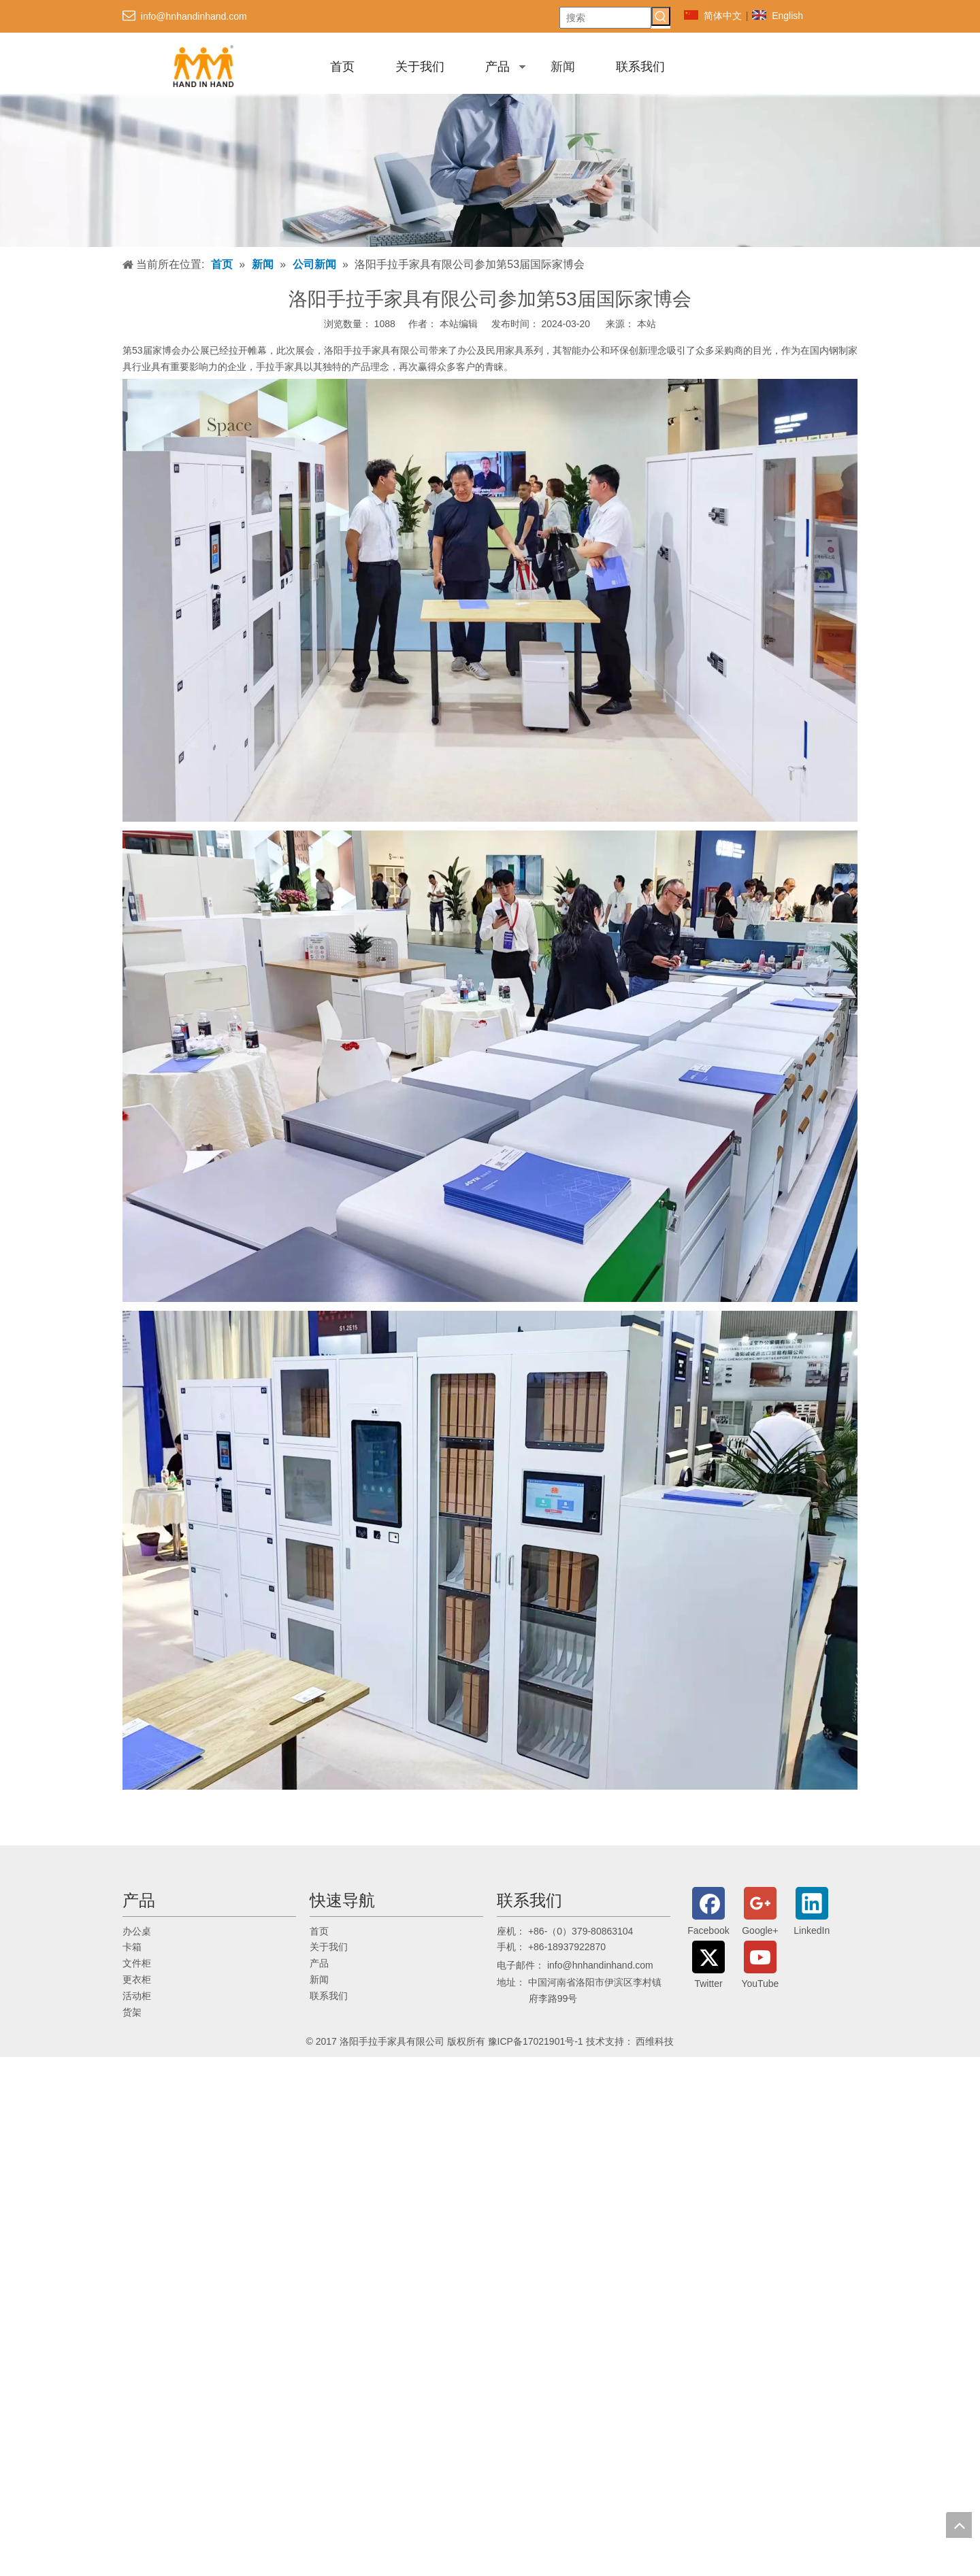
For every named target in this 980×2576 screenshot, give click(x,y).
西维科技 (655, 2041)
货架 (132, 2012)
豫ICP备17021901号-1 (535, 2041)
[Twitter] (708, 1966)
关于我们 (419, 66)
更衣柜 (136, 1979)
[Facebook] (708, 1913)
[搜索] (605, 18)
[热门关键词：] (660, 16)
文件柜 (136, 1963)
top (959, 2525)
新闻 (563, 66)
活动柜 (136, 1995)
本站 (646, 323)
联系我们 (640, 66)
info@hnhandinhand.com (194, 16)
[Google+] (760, 1913)
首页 (342, 66)
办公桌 (136, 1931)
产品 (497, 66)
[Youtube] (760, 1966)
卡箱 (132, 1946)
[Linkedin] (812, 1913)
